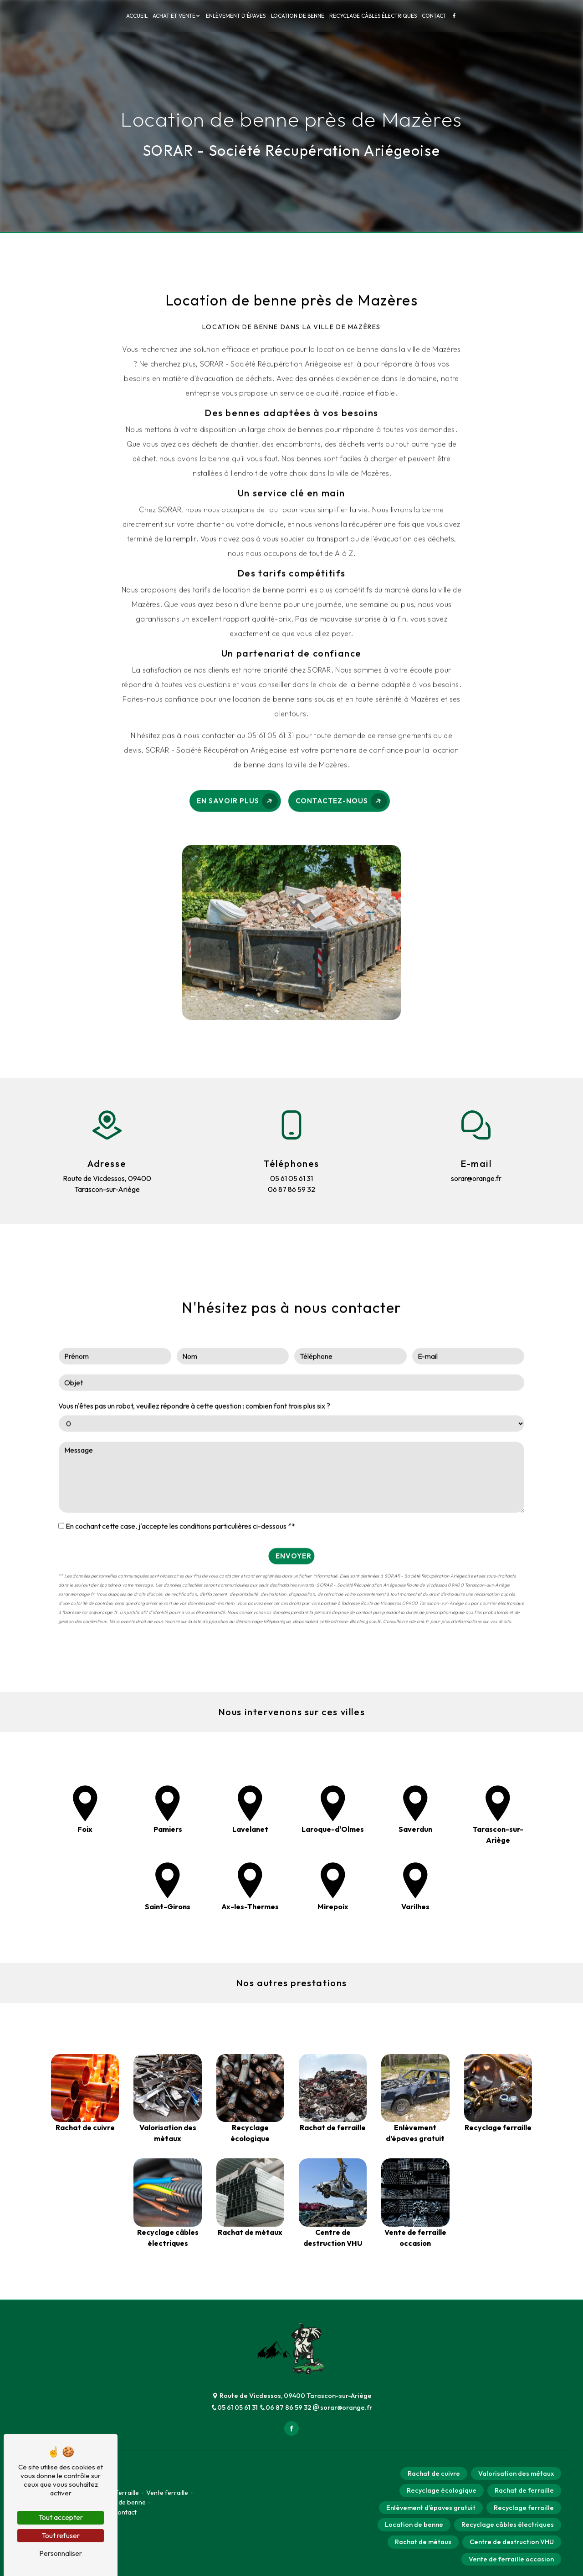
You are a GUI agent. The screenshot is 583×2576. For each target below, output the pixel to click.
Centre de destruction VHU (512, 2542)
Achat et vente (174, 15)
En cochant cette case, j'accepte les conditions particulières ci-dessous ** (180, 1480)
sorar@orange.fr (342, 2407)
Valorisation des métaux (516, 2473)
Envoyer (294, 1510)
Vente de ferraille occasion (511, 2559)
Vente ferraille (167, 2493)
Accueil (137, 15)
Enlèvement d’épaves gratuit (431, 2508)
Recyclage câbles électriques (373, 15)
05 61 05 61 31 (235, 2407)
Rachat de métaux (423, 2542)
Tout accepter (60, 2517)
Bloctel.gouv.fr (365, 1576)
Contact (434, 15)
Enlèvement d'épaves (236, 15)
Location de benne (297, 15)
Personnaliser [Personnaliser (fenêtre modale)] (60, 2553)
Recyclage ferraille (524, 2508)
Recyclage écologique (441, 2490)
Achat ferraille (118, 2493)
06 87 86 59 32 (285, 2407)
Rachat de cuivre (434, 2473)
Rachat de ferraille (524, 2490)
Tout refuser (60, 2535)
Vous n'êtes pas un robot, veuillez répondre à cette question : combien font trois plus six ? (194, 1360)
